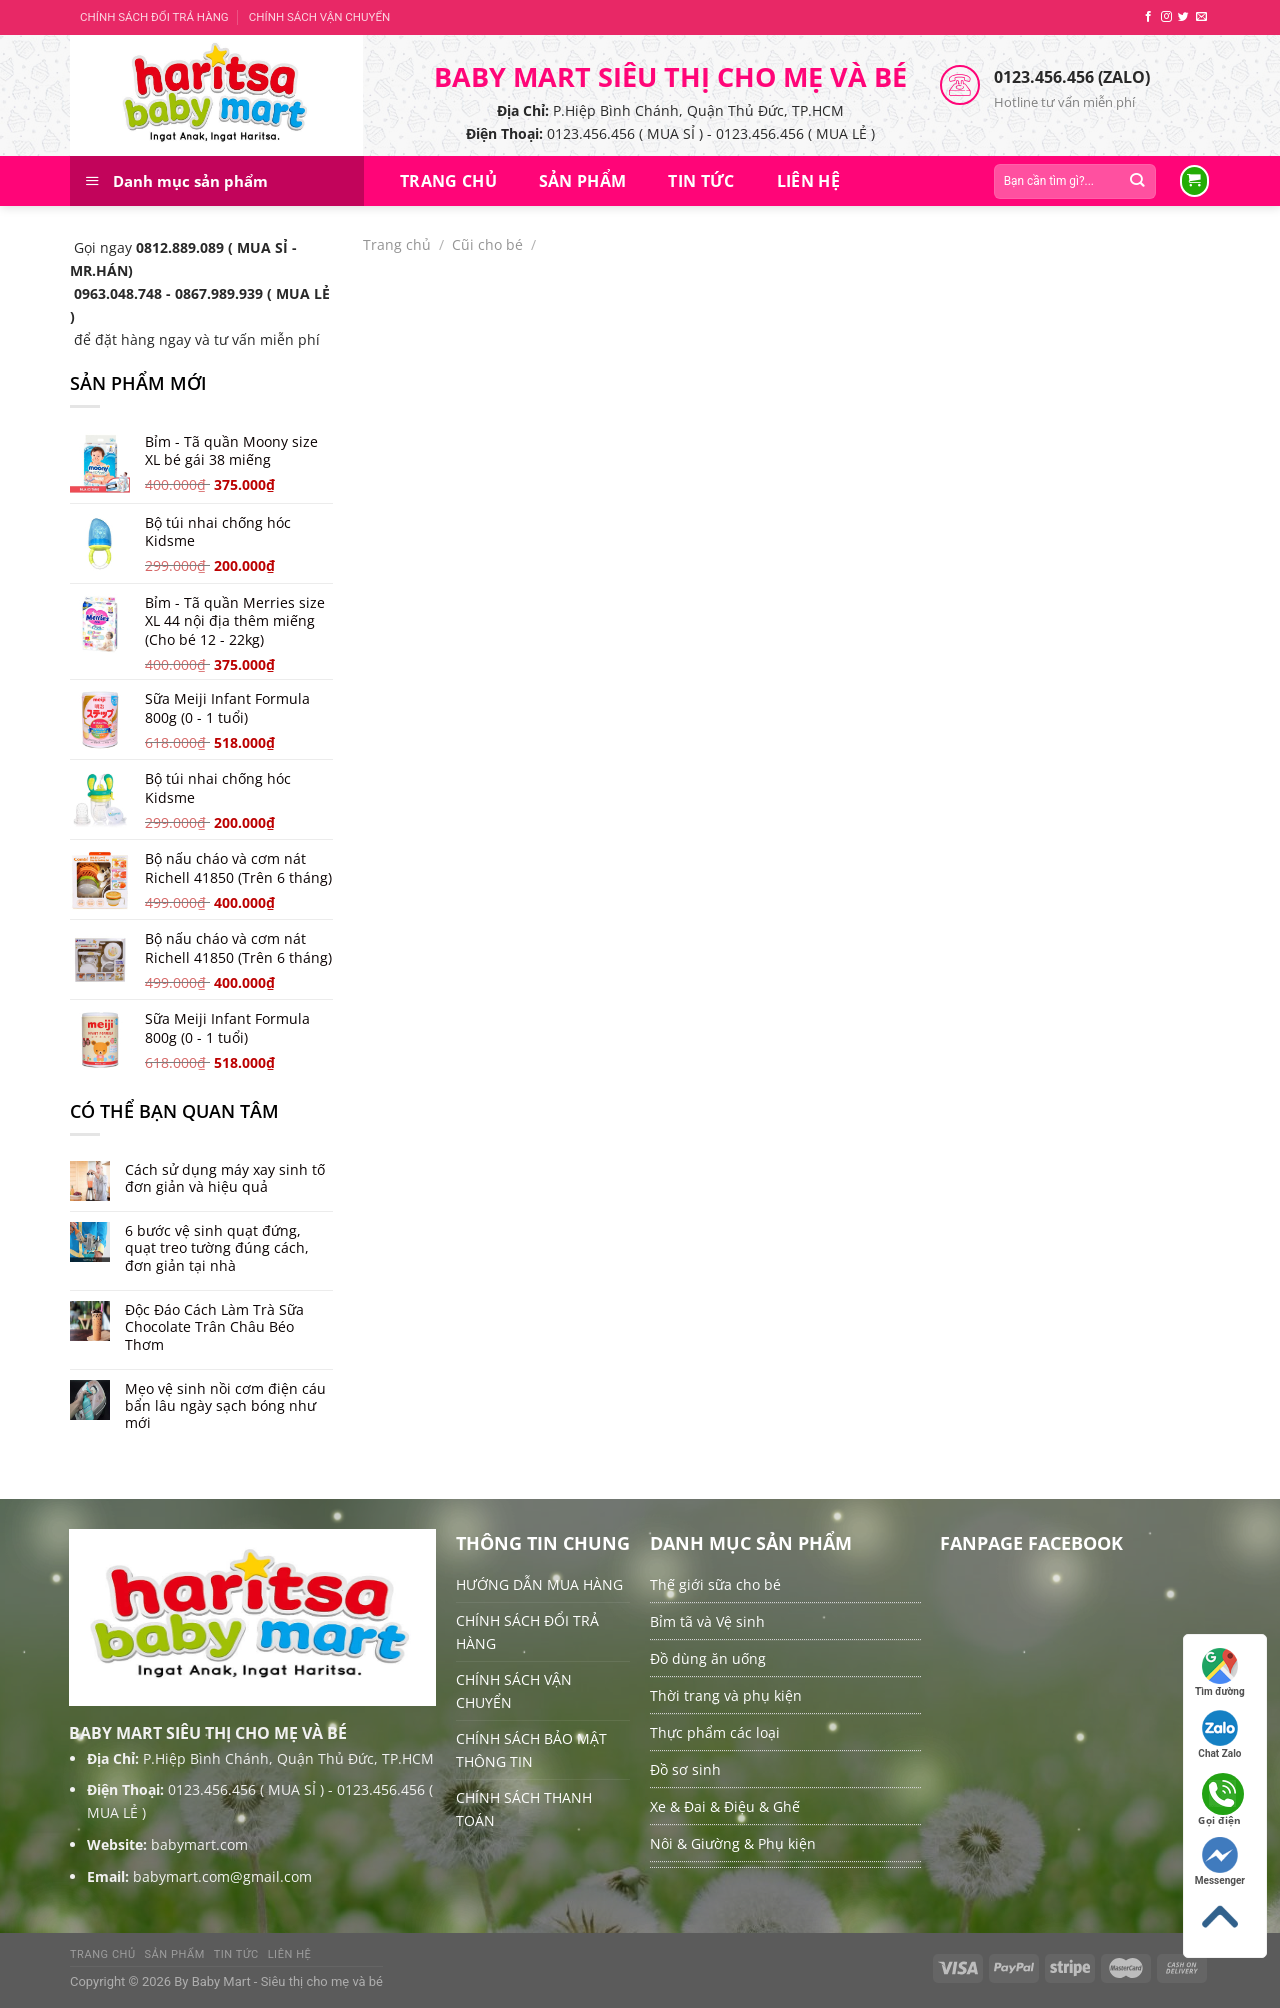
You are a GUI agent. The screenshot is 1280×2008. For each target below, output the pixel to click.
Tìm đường (1220, 1672)
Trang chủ (448, 181)
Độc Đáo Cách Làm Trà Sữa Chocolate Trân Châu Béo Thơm (214, 1327)
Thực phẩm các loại (715, 1732)
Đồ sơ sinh (685, 1769)
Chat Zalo (1219, 1734)
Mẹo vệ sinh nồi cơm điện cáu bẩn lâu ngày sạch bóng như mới (225, 1406)
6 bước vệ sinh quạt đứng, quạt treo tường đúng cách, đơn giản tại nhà (217, 1248)
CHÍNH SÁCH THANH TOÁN (524, 1809)
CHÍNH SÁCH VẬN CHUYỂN (319, 17)
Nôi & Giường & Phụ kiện (733, 1843)
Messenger (1220, 1861)
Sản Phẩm (583, 181)
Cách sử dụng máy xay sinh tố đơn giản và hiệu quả (225, 1178)
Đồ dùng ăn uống (708, 1658)
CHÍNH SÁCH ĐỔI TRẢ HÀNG (154, 17)
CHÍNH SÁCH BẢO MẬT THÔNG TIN (531, 1750)
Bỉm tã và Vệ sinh (707, 1621)
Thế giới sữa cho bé (715, 1584)
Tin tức (701, 181)
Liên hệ (808, 181)
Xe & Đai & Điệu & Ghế (725, 1806)
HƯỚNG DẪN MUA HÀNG (539, 1584)
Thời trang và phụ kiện (726, 1695)
